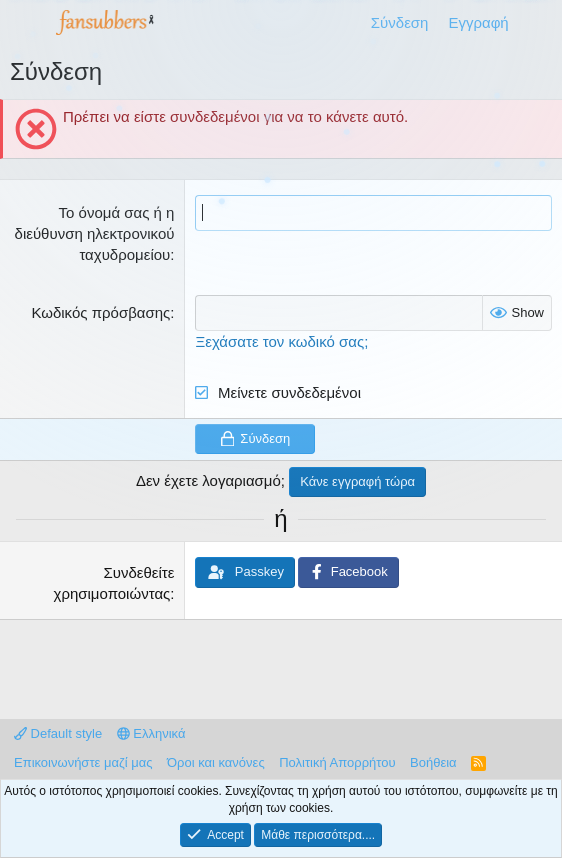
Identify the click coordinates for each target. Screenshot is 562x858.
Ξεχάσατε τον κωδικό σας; (281, 341)
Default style (58, 733)
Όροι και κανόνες (216, 762)
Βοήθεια (433, 762)
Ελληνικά (151, 733)
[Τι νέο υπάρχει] (538, 22)
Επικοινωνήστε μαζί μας (83, 762)
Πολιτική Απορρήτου (337, 762)
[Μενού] (27, 23)
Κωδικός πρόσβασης (100, 312)
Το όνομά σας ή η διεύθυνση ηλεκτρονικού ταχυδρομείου (95, 233)
